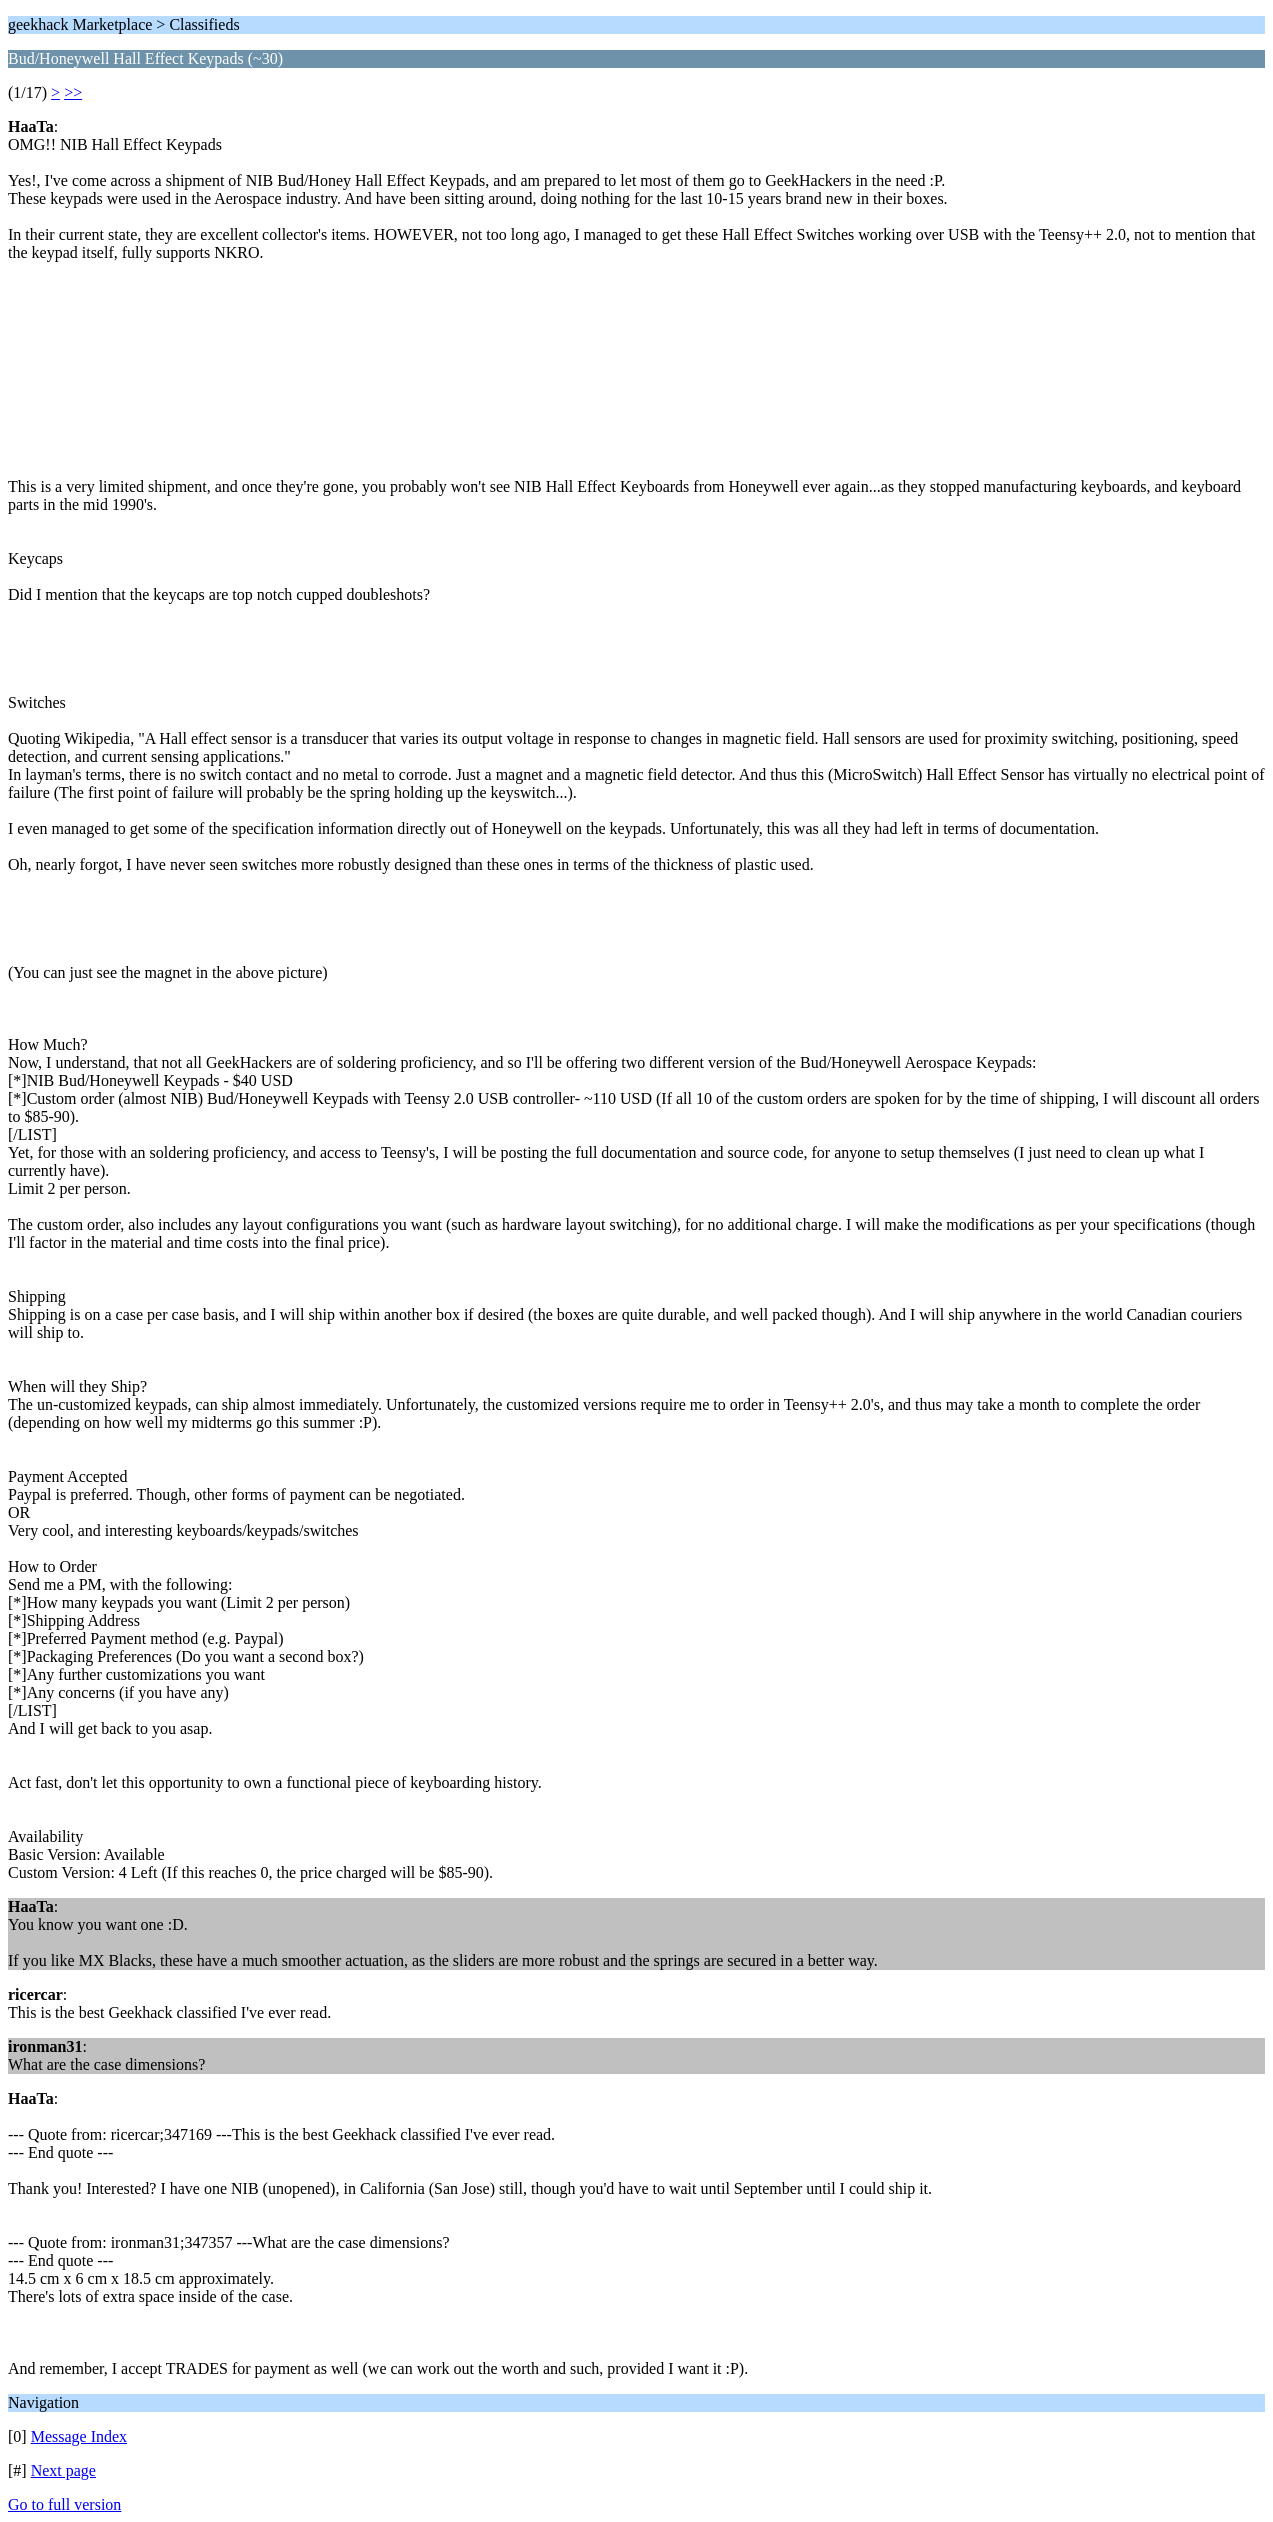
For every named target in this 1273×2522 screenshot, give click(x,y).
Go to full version (64, 2504)
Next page (63, 2470)
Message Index (79, 2436)
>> (73, 92)
